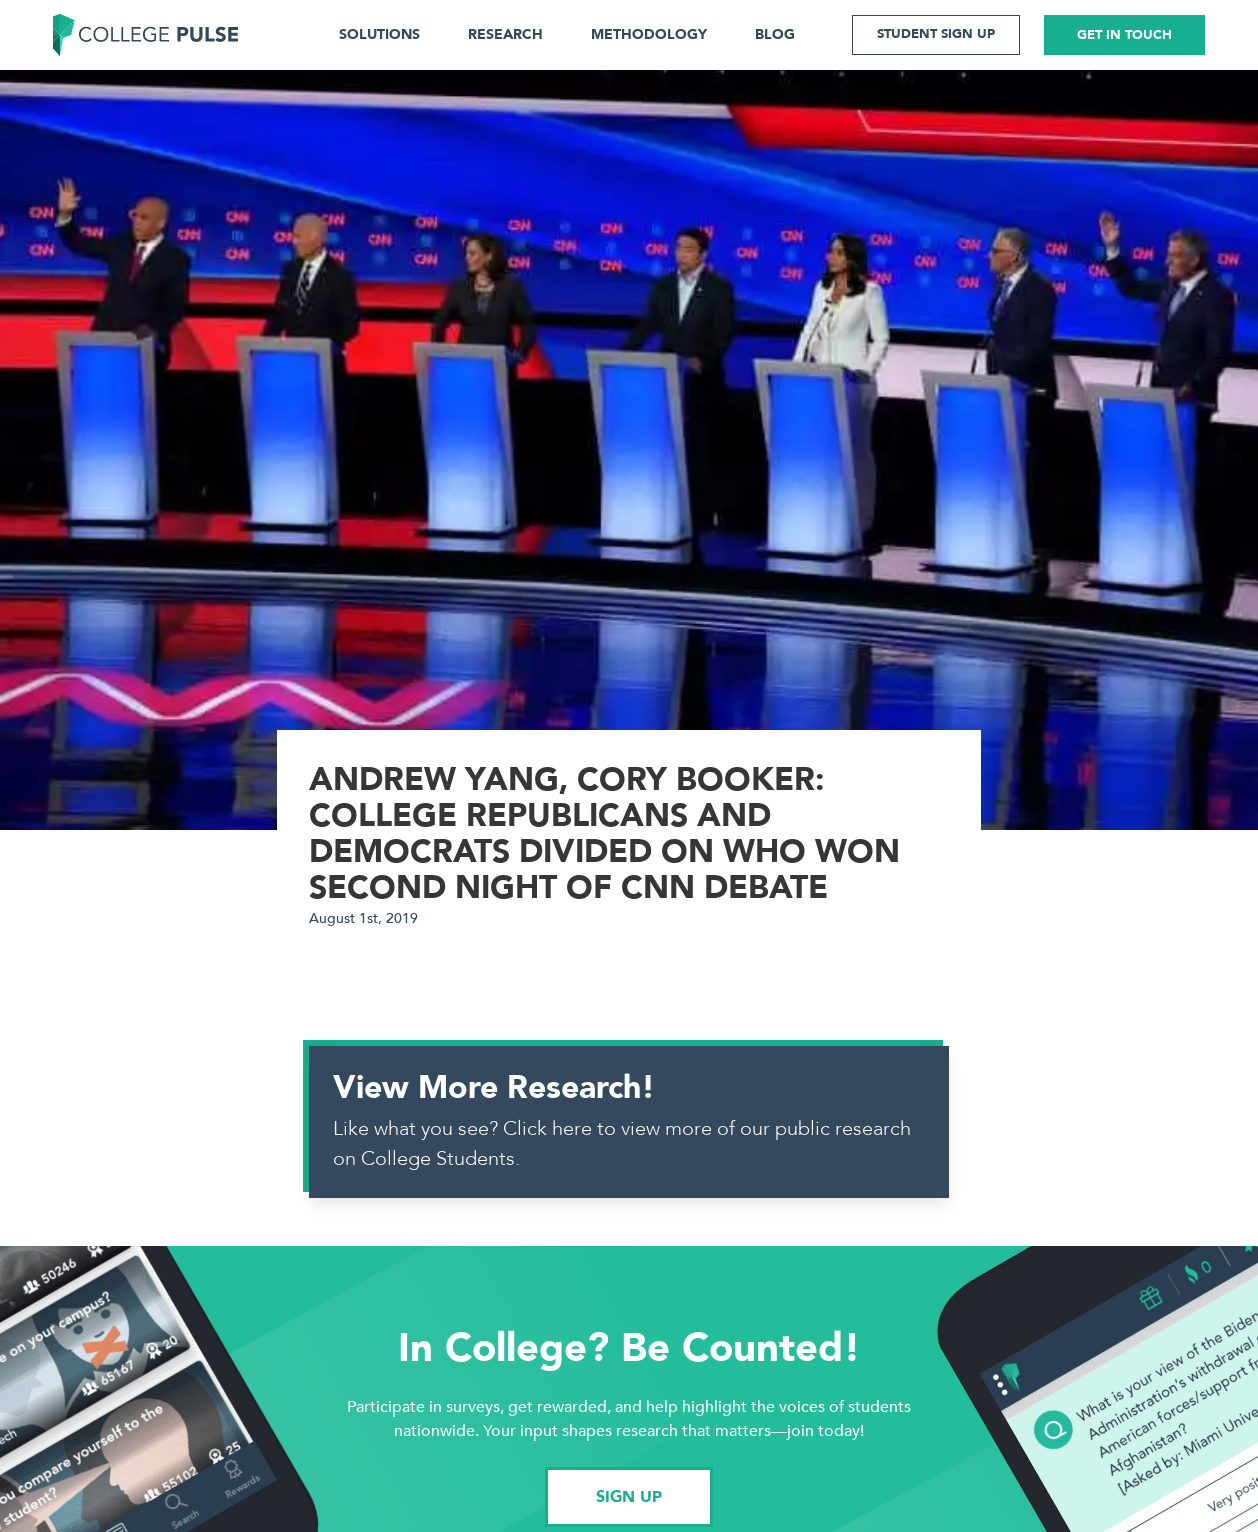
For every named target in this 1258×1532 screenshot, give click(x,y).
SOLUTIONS (379, 34)
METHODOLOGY (649, 34)
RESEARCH (505, 34)
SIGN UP (629, 1497)
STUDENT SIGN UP (936, 34)
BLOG (775, 34)
